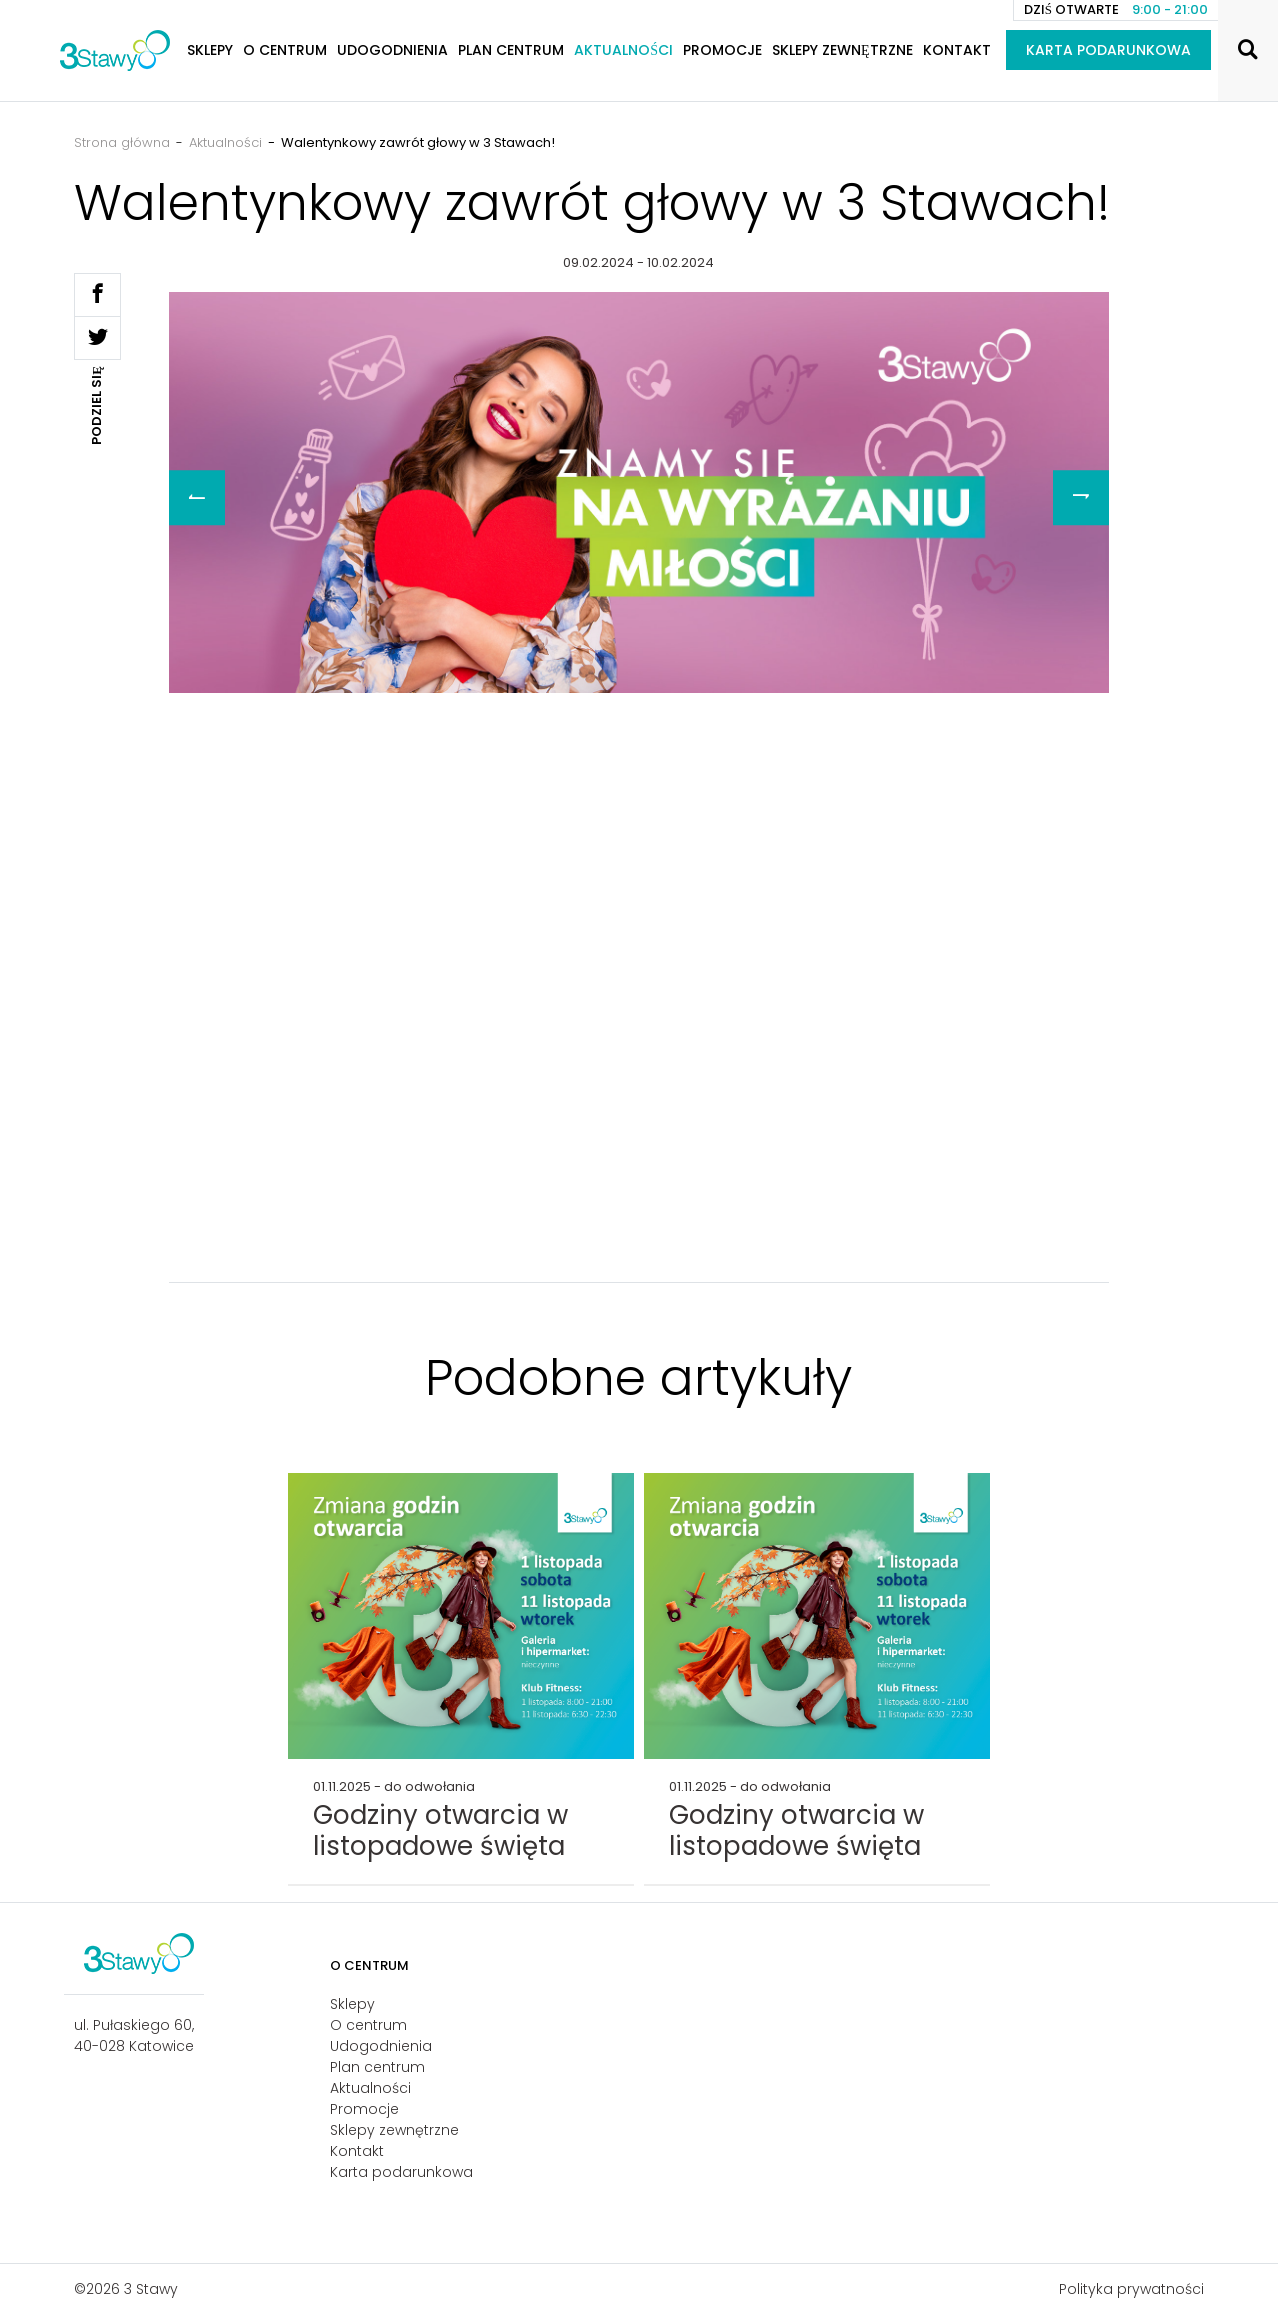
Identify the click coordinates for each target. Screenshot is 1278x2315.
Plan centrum (511, 50)
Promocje (722, 50)
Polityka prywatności (1131, 2289)
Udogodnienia (392, 50)
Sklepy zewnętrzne (842, 50)
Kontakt (957, 50)
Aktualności (623, 50)
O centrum (285, 50)
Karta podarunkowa (1108, 50)
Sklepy (210, 50)
